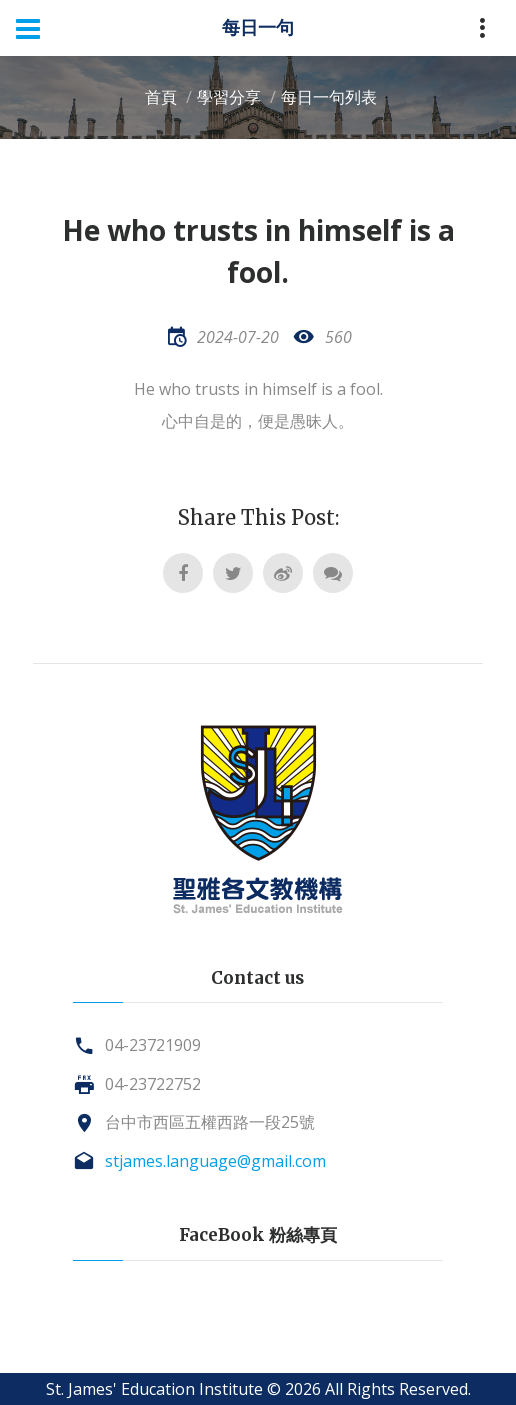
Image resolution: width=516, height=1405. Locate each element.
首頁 (161, 97)
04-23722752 (153, 1084)
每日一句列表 (329, 97)
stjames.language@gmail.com (215, 1161)
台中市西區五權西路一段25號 (210, 1122)
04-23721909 (153, 1045)
